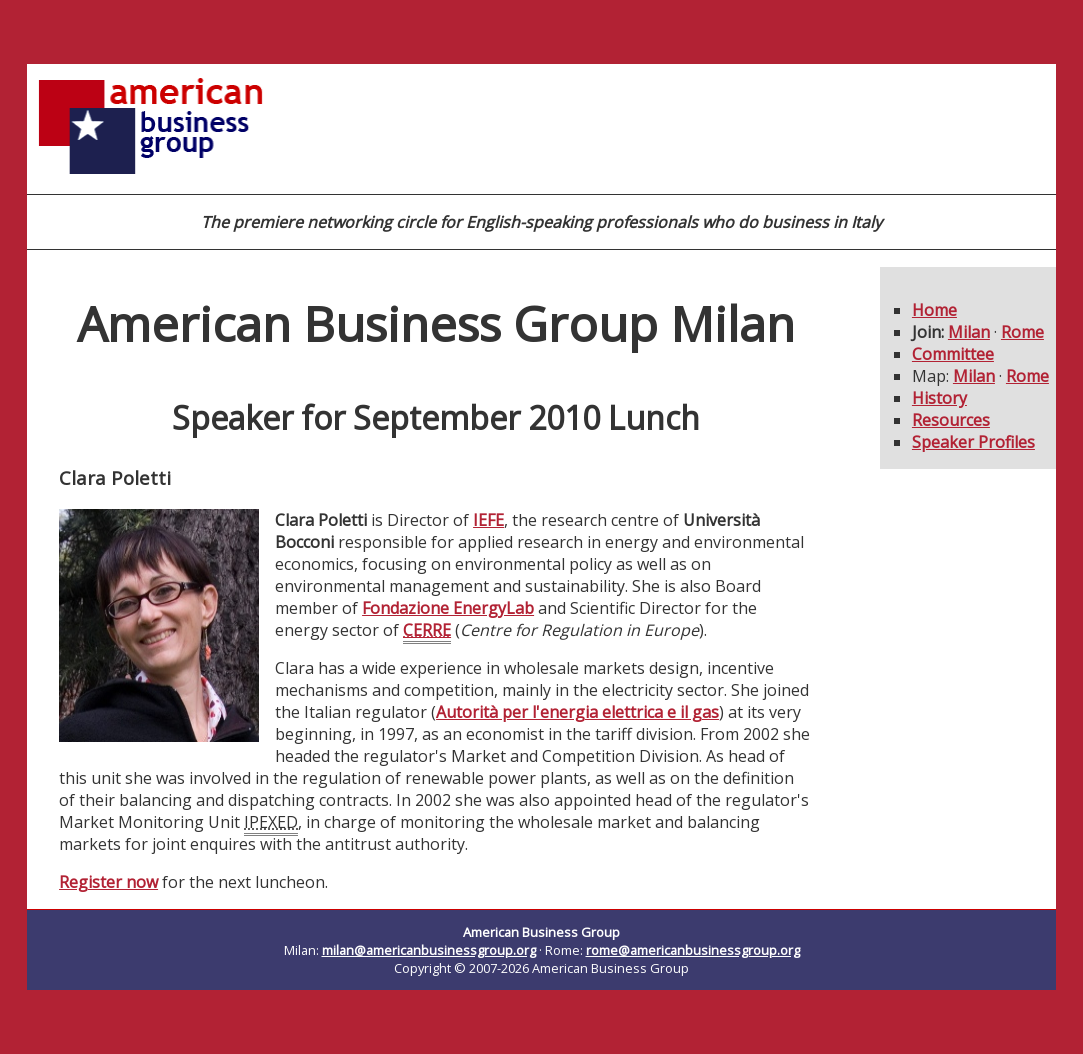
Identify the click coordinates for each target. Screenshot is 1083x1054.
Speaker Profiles (973, 442)
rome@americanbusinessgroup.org (693, 950)
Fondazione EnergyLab (448, 608)
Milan (969, 332)
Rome (1022, 332)
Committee (953, 354)
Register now (108, 882)
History (939, 398)
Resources (951, 420)
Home (934, 310)
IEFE (488, 520)
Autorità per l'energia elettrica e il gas (577, 712)
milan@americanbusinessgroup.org (429, 950)
